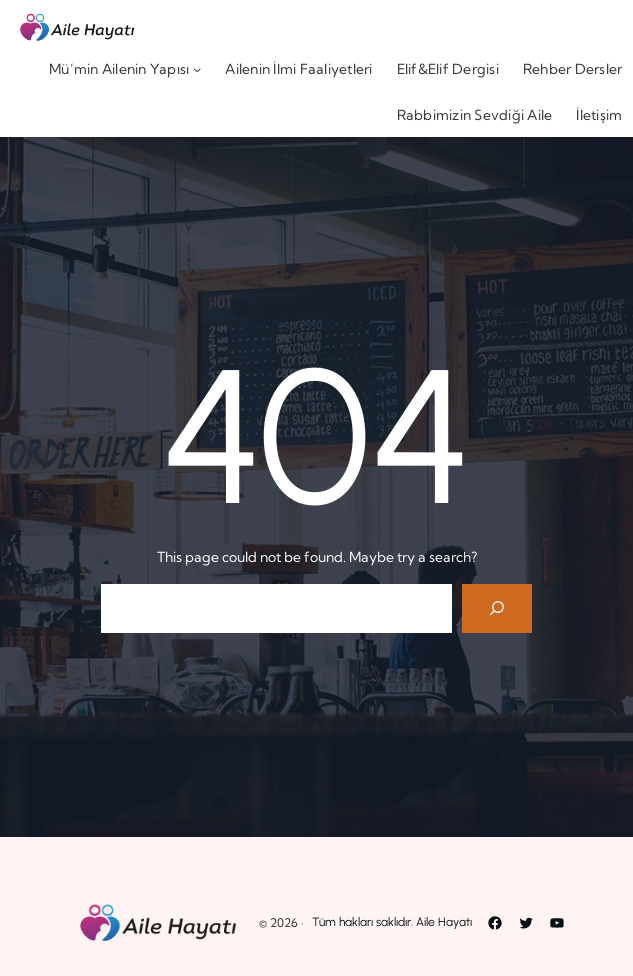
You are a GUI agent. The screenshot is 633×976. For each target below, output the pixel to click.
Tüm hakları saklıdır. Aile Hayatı (392, 922)
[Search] (497, 608)
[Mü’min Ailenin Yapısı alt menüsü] (197, 69)
